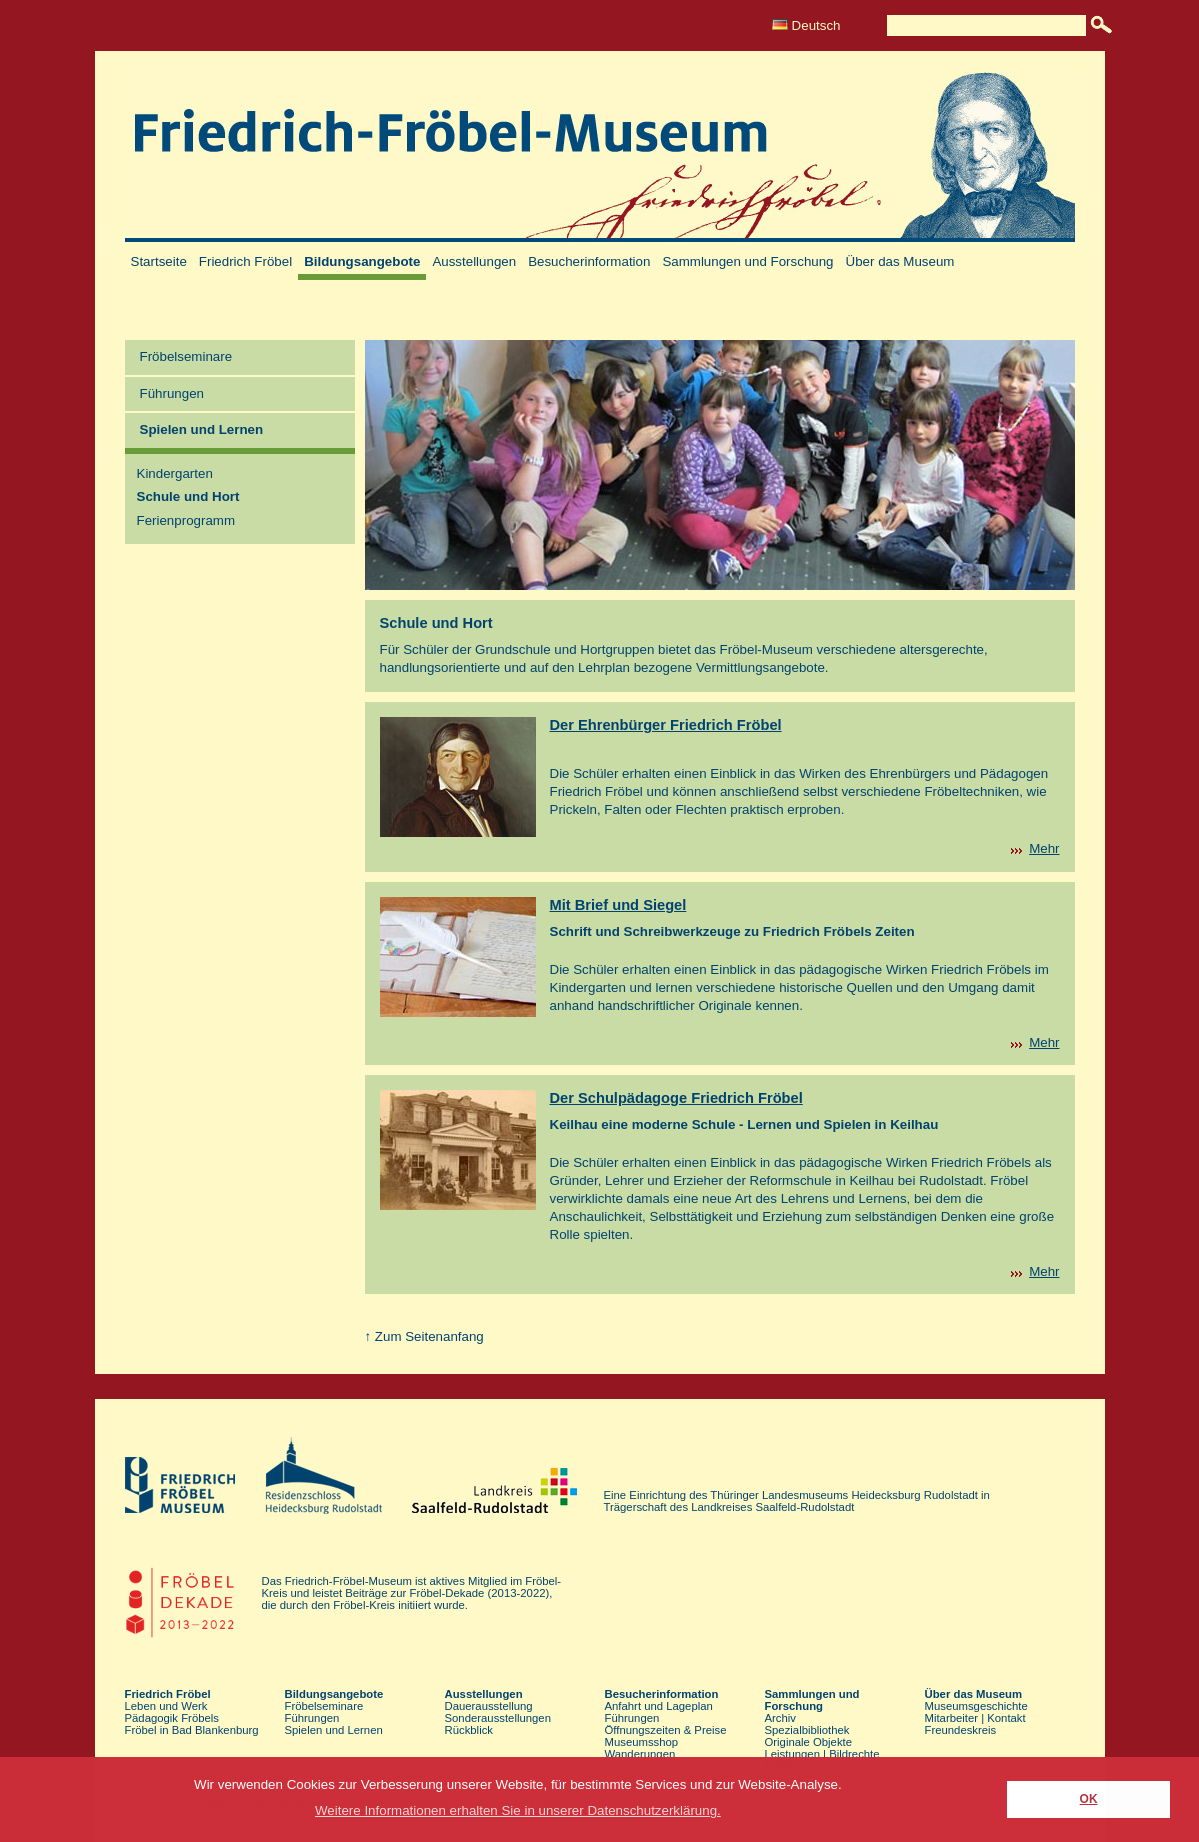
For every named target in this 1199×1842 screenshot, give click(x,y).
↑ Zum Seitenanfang (424, 1336)
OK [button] (1089, 1799)
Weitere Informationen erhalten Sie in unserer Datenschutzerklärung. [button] (518, 1810)
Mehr (1044, 848)
